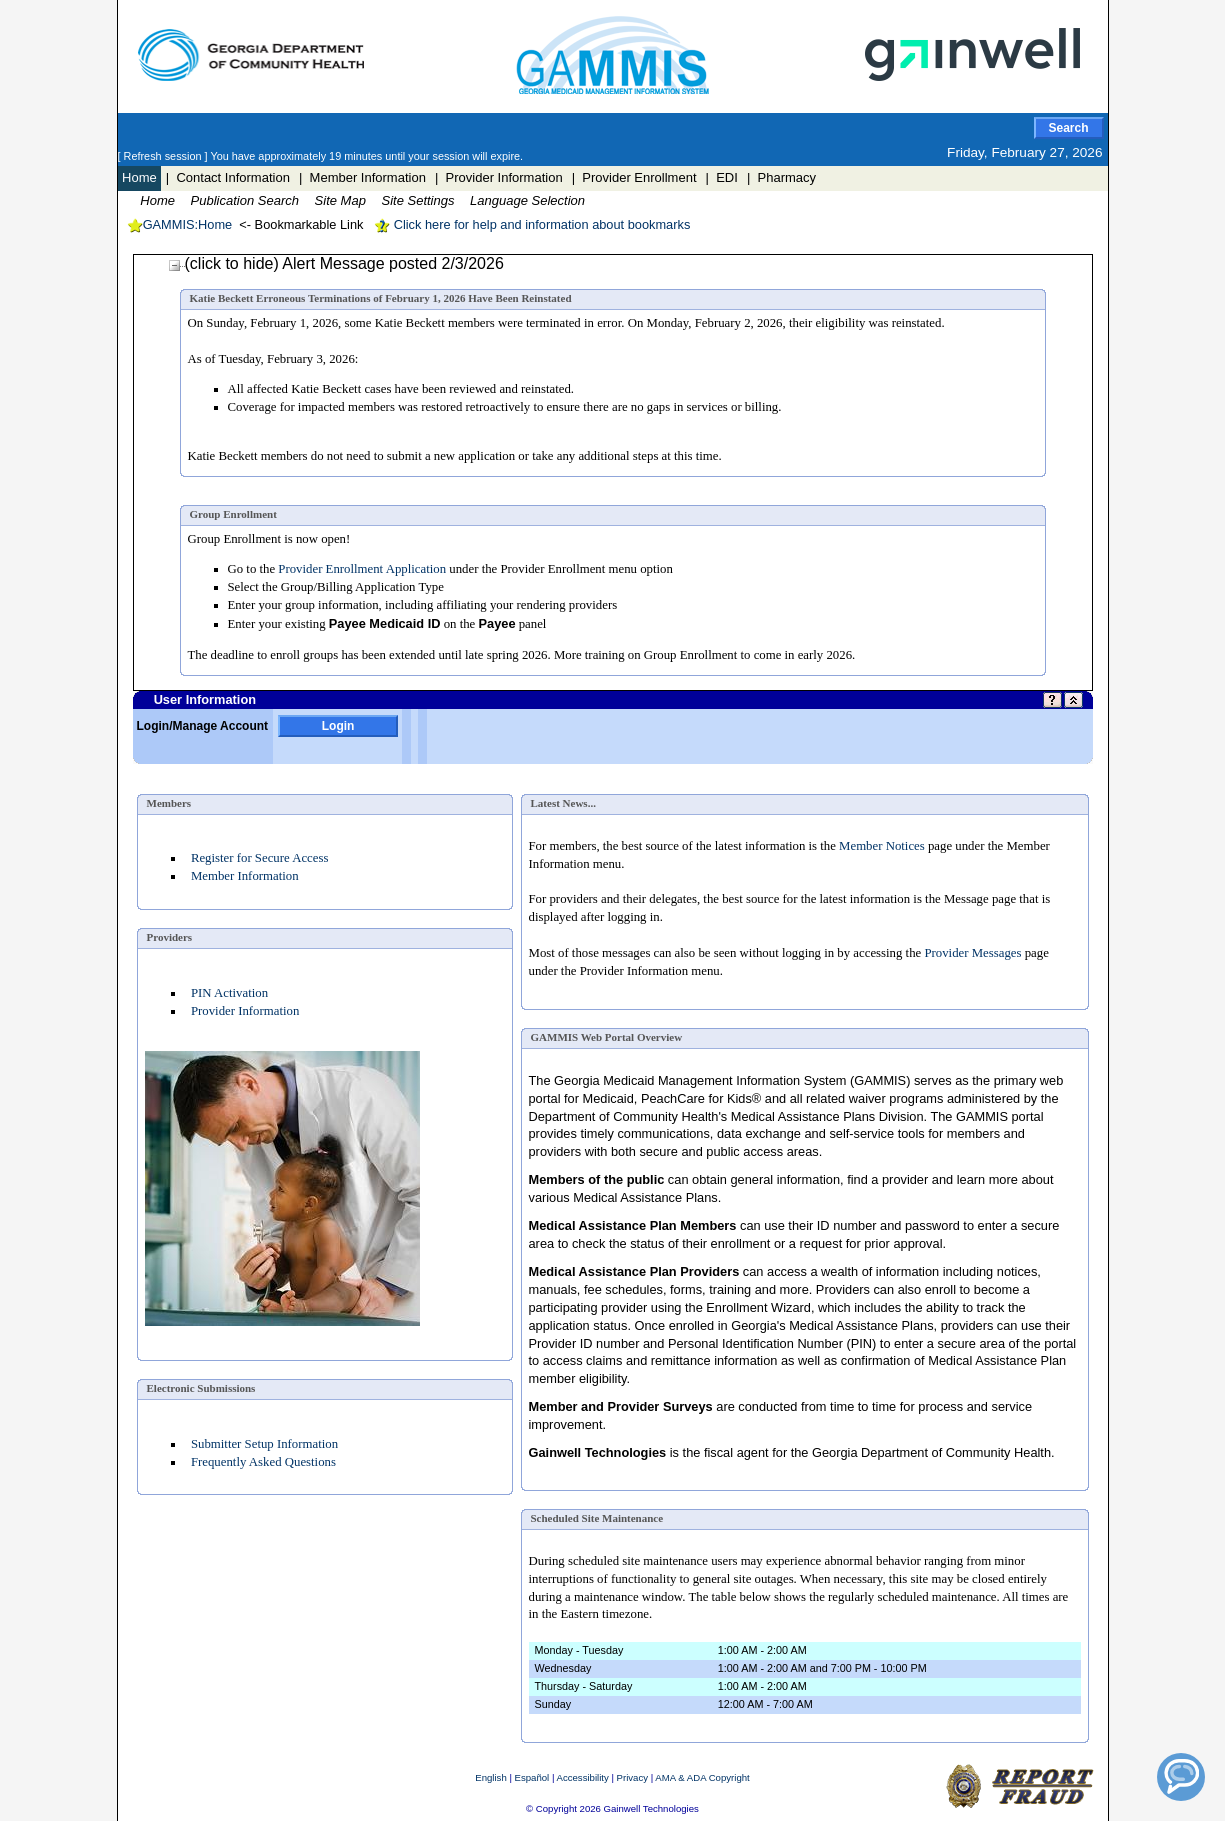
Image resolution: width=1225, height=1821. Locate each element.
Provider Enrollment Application (362, 569)
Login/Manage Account (203, 726)
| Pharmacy (781, 177)
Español (532, 1777)
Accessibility (583, 1777)
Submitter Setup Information (264, 1444)
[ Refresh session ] (164, 156)
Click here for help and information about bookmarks (532, 224)
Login (338, 726)
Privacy (632, 1777)
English (490, 1777)
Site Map (340, 200)
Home (139, 177)
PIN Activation (229, 993)
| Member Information (362, 177)
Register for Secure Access (260, 858)
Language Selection (527, 200)
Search (1068, 128)
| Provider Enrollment (634, 177)
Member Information (245, 876)
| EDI (722, 177)
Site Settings (417, 200)
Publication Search (245, 200)
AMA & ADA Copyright (702, 1777)
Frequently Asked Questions (263, 1462)
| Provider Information (499, 177)
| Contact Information (228, 177)
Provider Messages (972, 953)
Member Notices (882, 846)
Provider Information (245, 1011)
